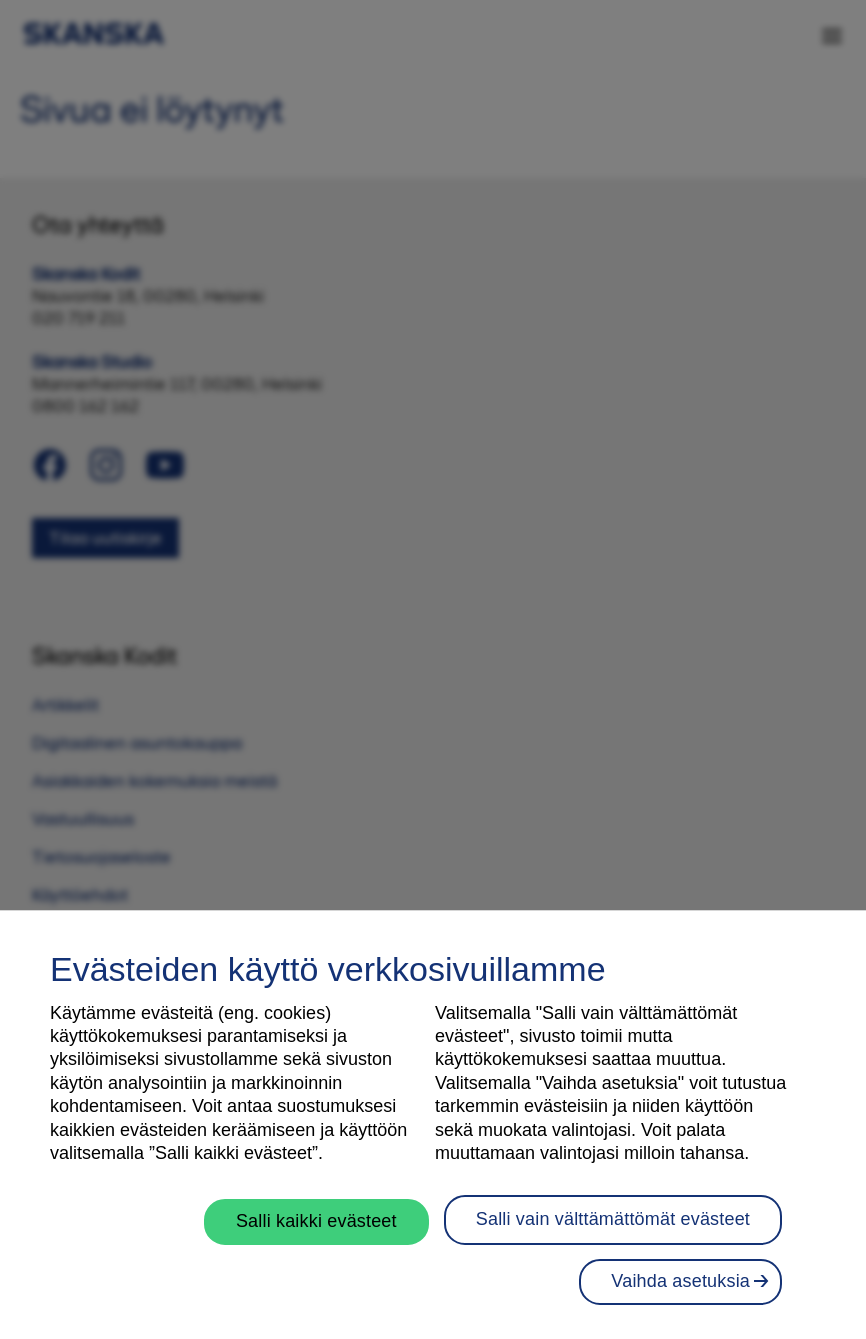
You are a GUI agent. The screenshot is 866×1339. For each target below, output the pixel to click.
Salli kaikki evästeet (316, 1227)
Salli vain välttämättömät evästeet (613, 1225)
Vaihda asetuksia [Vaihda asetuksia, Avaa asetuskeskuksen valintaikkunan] (680, 1288)
